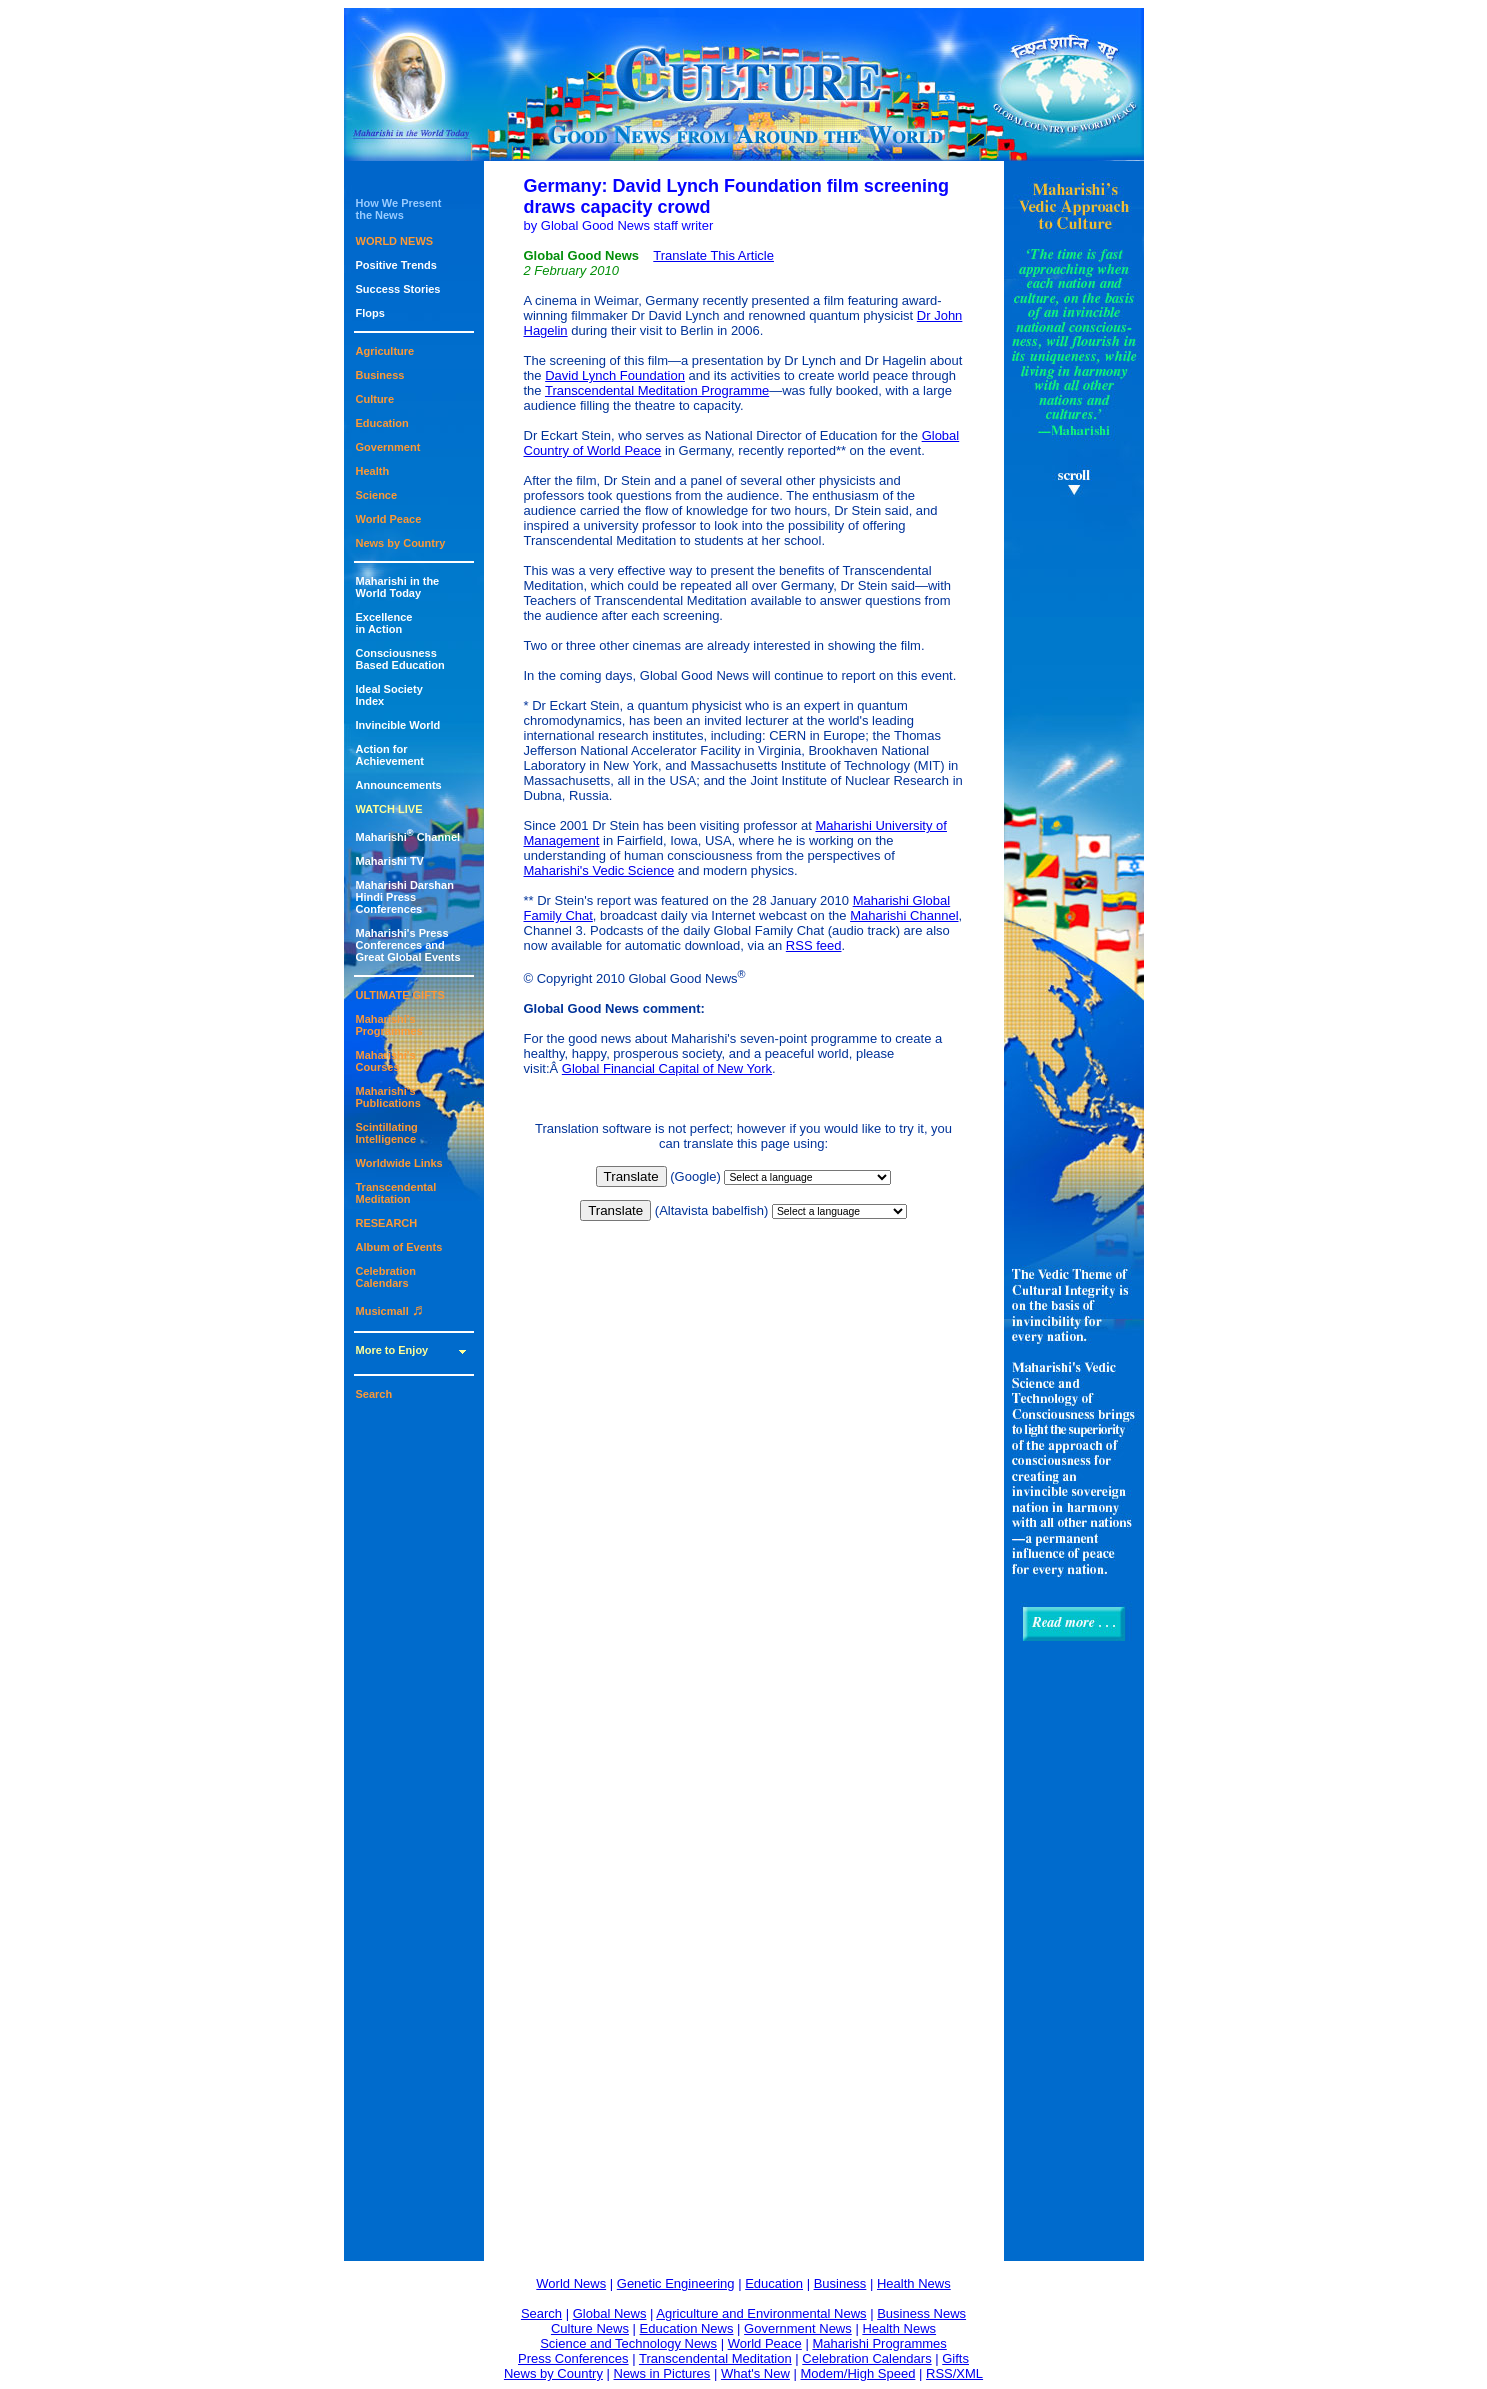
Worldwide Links (399, 1163)
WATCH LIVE (389, 809)
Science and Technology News (628, 2343)
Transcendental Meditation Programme (657, 390)
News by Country (401, 543)
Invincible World (398, 725)
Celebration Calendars (386, 1277)
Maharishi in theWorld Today (398, 587)
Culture (375, 399)
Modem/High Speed (857, 2373)
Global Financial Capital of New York (667, 1068)
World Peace (389, 519)
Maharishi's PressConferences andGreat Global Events (408, 945)
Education (382, 423)
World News (571, 2283)
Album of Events (399, 1247)
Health (373, 471)
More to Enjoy (392, 1350)
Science (377, 495)
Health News (914, 2283)
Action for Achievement (390, 755)
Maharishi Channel (408, 837)
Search (374, 1394)
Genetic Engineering (676, 2283)
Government (388, 447)
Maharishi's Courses (386, 1061)
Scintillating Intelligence (387, 1133)
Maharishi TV (390, 861)
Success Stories (398, 289)
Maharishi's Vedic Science (599, 870)
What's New (755, 2373)
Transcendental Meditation (396, 1193)
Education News (687, 2328)
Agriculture (385, 351)
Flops (370, 313)
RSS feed (814, 945)
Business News (921, 2313)
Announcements (399, 785)
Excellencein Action (384, 623)
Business (380, 375)
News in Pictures (662, 2373)
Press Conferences (573, 2358)
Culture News (590, 2328)
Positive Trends (396, 265)
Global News (610, 2313)
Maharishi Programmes (879, 2343)
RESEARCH (387, 1223)
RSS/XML (954, 2373)
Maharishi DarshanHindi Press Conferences (405, 897)
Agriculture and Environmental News (761, 2313)
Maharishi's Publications (388, 1097)
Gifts (955, 2358)
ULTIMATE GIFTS (400, 995)
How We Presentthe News (399, 209)
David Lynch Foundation (615, 375)
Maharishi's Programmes (389, 1025)
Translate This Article (713, 255)
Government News (798, 2328)
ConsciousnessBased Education (400, 659)
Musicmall (390, 1311)
